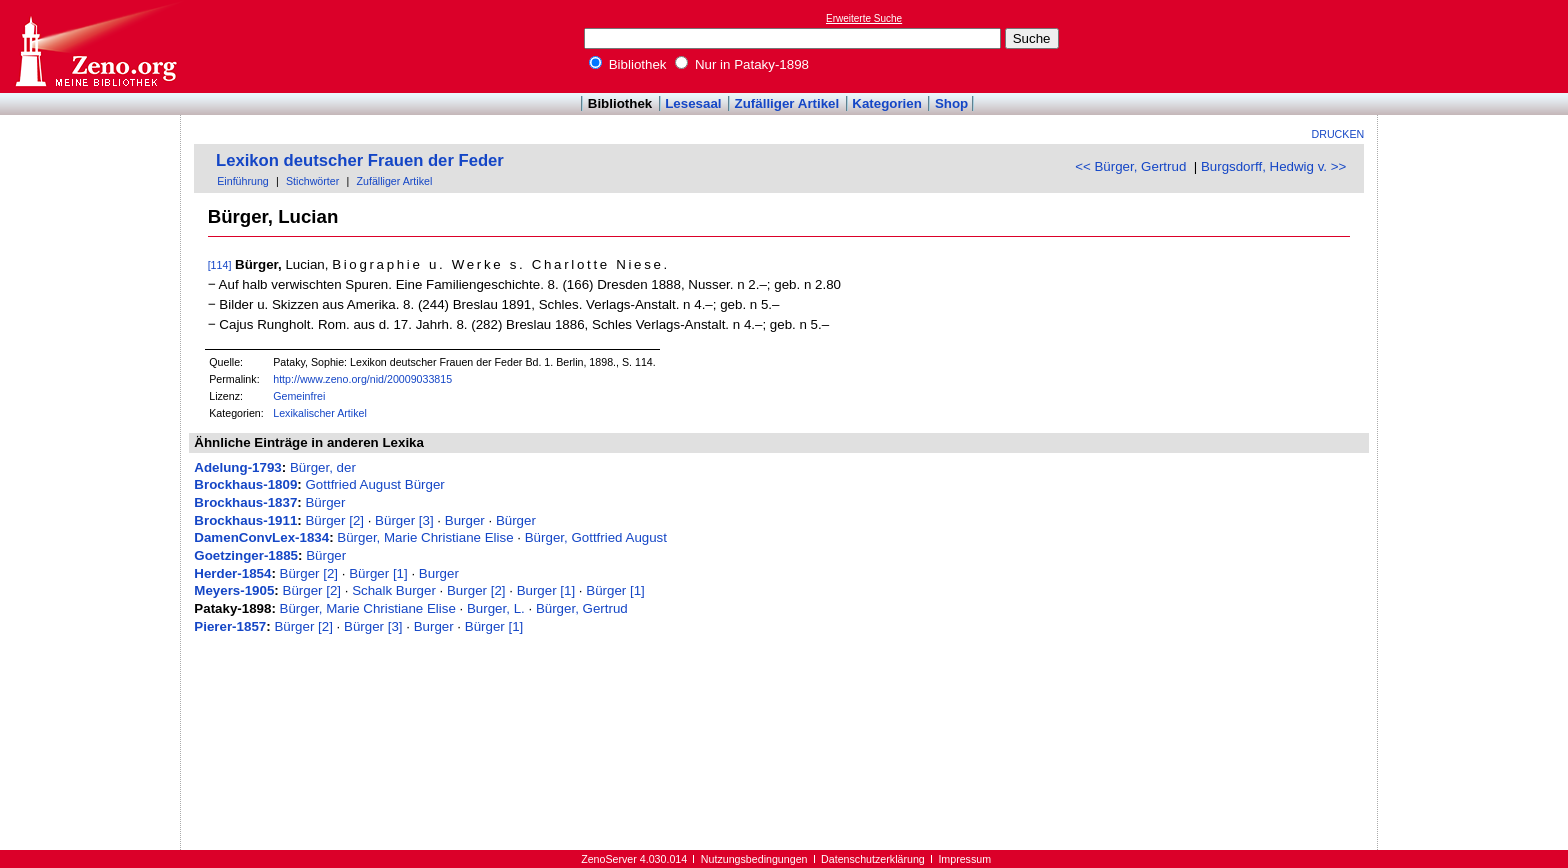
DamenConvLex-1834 (261, 537)
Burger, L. (496, 608)
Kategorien (887, 103)
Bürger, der (323, 467)
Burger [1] (546, 590)
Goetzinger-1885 (246, 555)
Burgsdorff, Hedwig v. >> (1273, 166)
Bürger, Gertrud (582, 608)
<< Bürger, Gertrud (1130, 166)
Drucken (1338, 134)
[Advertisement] (1476, 46)
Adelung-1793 (237, 467)
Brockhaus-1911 (245, 520)
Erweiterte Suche (864, 18)
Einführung (243, 181)
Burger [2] (476, 590)
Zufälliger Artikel (787, 103)
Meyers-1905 (234, 590)
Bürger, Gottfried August (596, 537)
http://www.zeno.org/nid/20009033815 (362, 379)
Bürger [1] (378, 573)
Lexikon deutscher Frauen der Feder (360, 160)
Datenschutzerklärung (873, 859)
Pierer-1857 (230, 626)
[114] (220, 265)
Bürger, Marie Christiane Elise (425, 537)
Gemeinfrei (299, 396)
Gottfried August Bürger (374, 484)
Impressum (964, 859)
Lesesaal (693, 103)
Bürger (325, 502)
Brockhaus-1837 (245, 502)
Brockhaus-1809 (245, 484)
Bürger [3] (404, 520)
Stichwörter (312, 181)
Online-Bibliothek (95, 46)
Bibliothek (628, 64)
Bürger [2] (334, 520)
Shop (951, 103)
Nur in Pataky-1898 (742, 64)
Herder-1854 (232, 573)
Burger (465, 520)
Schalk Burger (394, 590)
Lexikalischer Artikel (320, 413)
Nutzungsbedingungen (754, 859)
